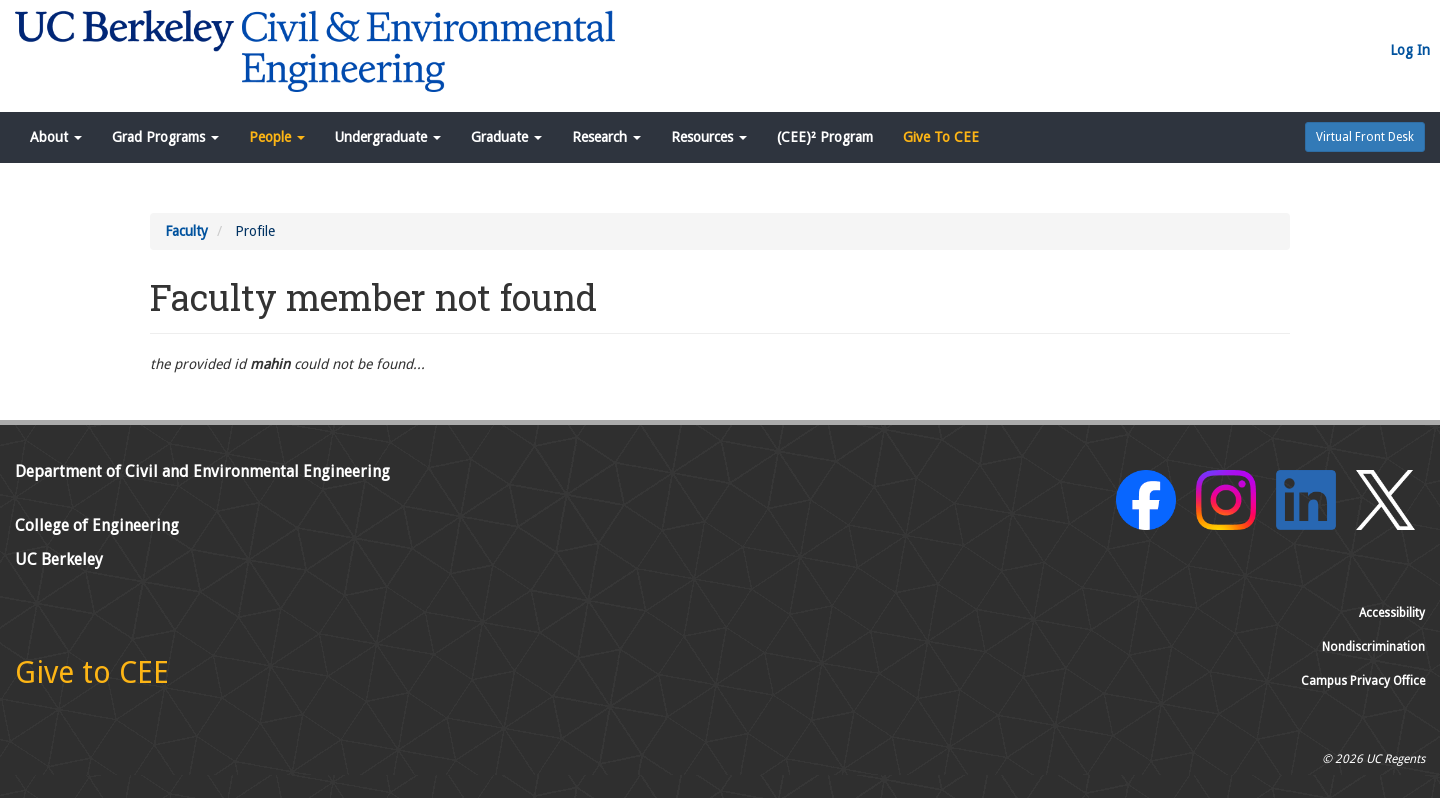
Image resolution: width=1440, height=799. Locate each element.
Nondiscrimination (1373, 647)
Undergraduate (388, 137)
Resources (709, 137)
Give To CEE (941, 137)
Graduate (506, 137)
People (277, 137)
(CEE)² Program (825, 137)
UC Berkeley (59, 559)
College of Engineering (97, 525)
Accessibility (1392, 613)
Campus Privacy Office (1363, 681)
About (56, 137)
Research (606, 137)
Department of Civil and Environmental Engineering (202, 471)
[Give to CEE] (92, 678)
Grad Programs (165, 137)
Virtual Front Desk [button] (1365, 137)
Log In (1410, 50)
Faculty (186, 231)
